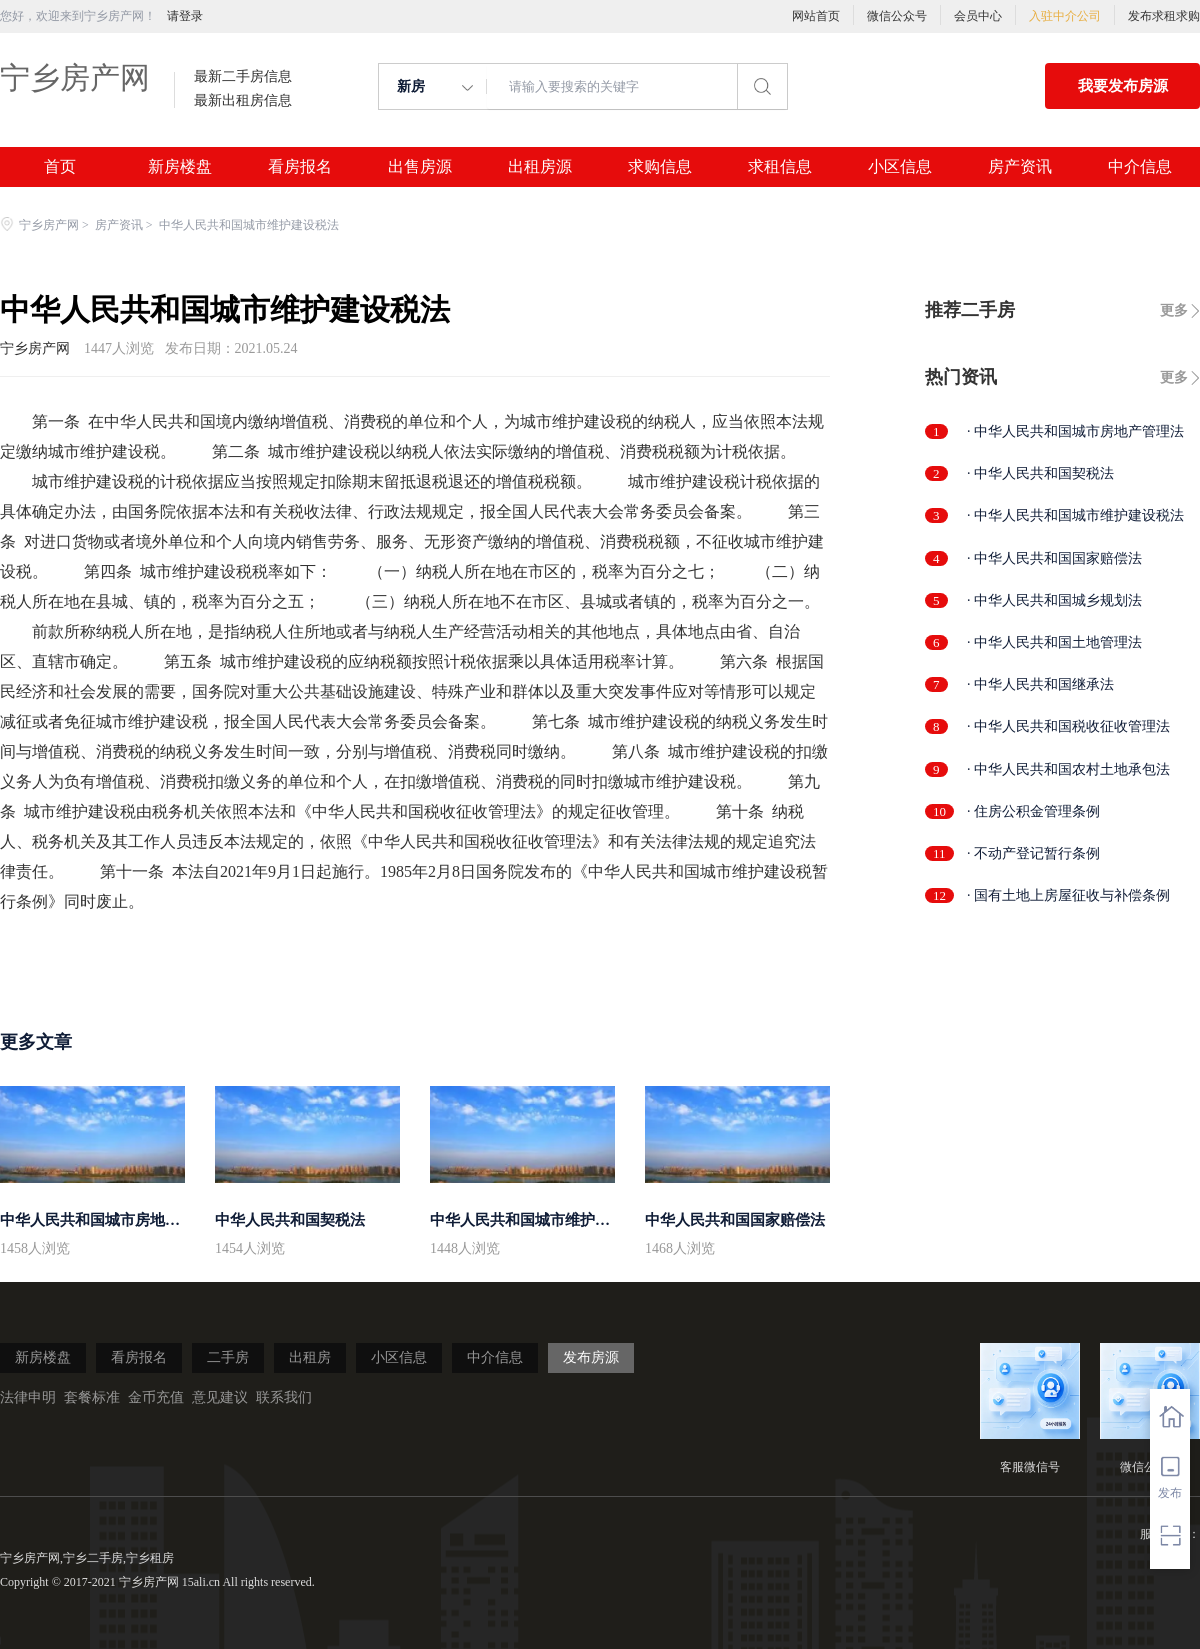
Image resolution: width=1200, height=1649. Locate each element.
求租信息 (780, 167)
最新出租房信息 (243, 101)
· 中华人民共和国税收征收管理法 (1068, 726)
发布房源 (591, 1357)
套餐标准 (92, 1397)
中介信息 (1140, 167)
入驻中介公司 (1065, 16)
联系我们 (284, 1397)
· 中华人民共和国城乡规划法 (1054, 600)
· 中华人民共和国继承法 (1040, 684)
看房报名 (300, 167)
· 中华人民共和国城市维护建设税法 (1075, 515)
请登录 (185, 16)
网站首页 (816, 16)
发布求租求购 (1164, 16)
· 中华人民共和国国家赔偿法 (1054, 558)
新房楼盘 (180, 167)
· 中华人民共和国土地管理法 (1054, 642)
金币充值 (156, 1397)
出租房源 (540, 167)
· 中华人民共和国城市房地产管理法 (1075, 431)
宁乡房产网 (75, 77)
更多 (1174, 310)
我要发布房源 (1123, 86)
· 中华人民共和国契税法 (1040, 473)
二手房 (228, 1357)
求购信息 (660, 167)
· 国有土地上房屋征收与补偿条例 (1068, 895)
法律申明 (28, 1397)
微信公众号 (897, 16)
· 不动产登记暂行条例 (1033, 853)
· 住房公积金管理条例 (1033, 811)
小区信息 (900, 167)
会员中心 (978, 16)
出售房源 (420, 167)
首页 (60, 167)
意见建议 (220, 1397)
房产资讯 (1020, 167)
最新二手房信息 (243, 77)
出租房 (310, 1357)
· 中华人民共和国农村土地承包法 (1068, 769)
